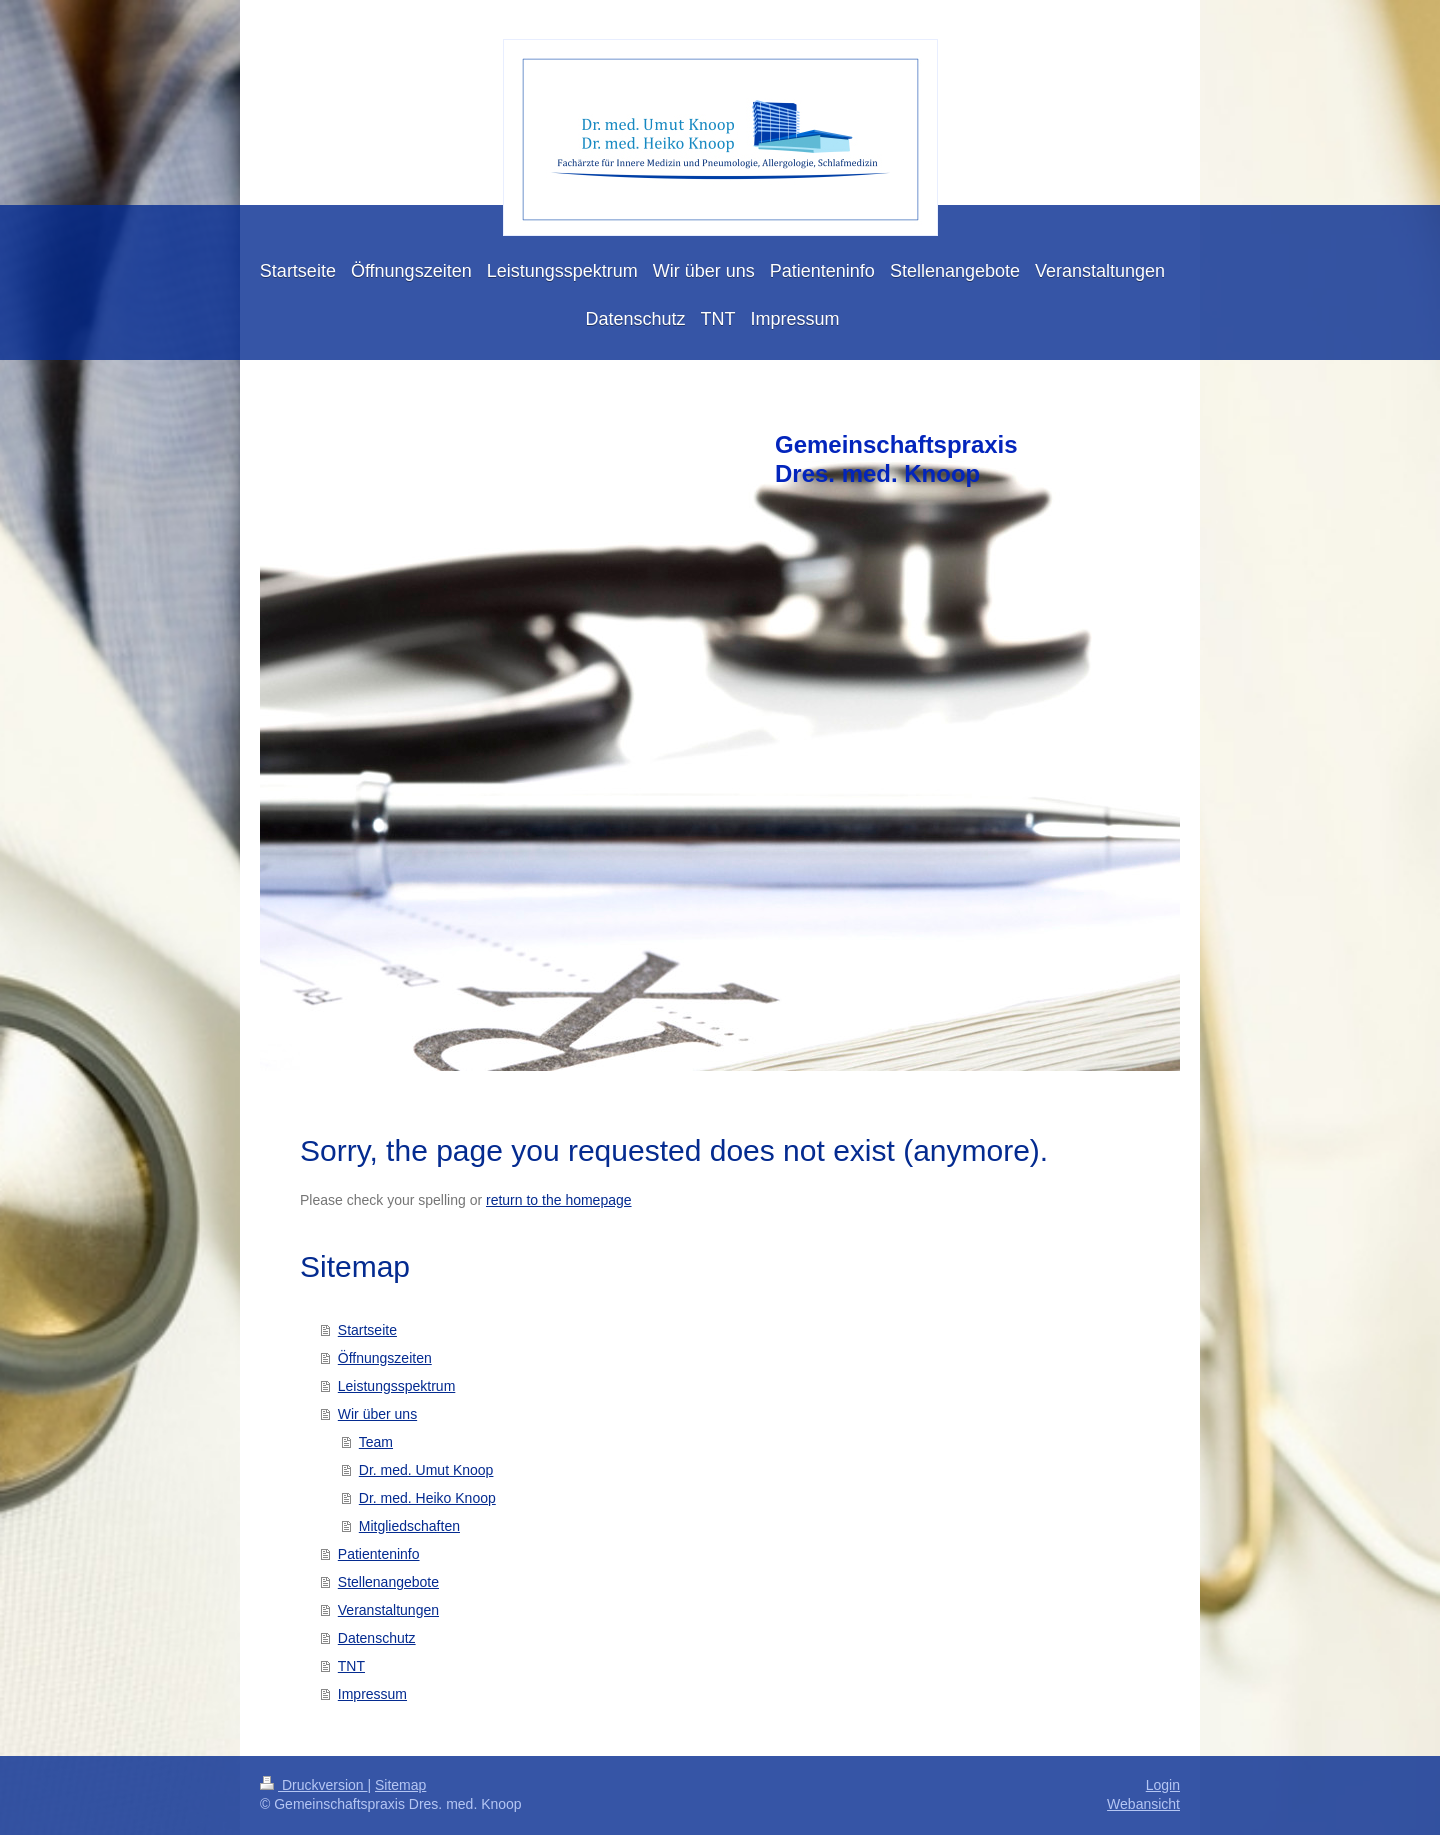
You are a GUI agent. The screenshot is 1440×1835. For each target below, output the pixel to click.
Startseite (367, 1330)
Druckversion (313, 1785)
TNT (351, 1666)
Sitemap (400, 1785)
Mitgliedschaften (409, 1526)
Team (376, 1442)
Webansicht (1143, 1804)
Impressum (372, 1694)
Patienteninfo (379, 1554)
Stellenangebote (388, 1582)
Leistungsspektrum (397, 1386)
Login (1163, 1785)
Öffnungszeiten (385, 1358)
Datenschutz (377, 1638)
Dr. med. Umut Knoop (426, 1470)
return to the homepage (559, 1200)
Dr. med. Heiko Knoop (427, 1498)
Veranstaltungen (388, 1610)
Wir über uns (377, 1414)
